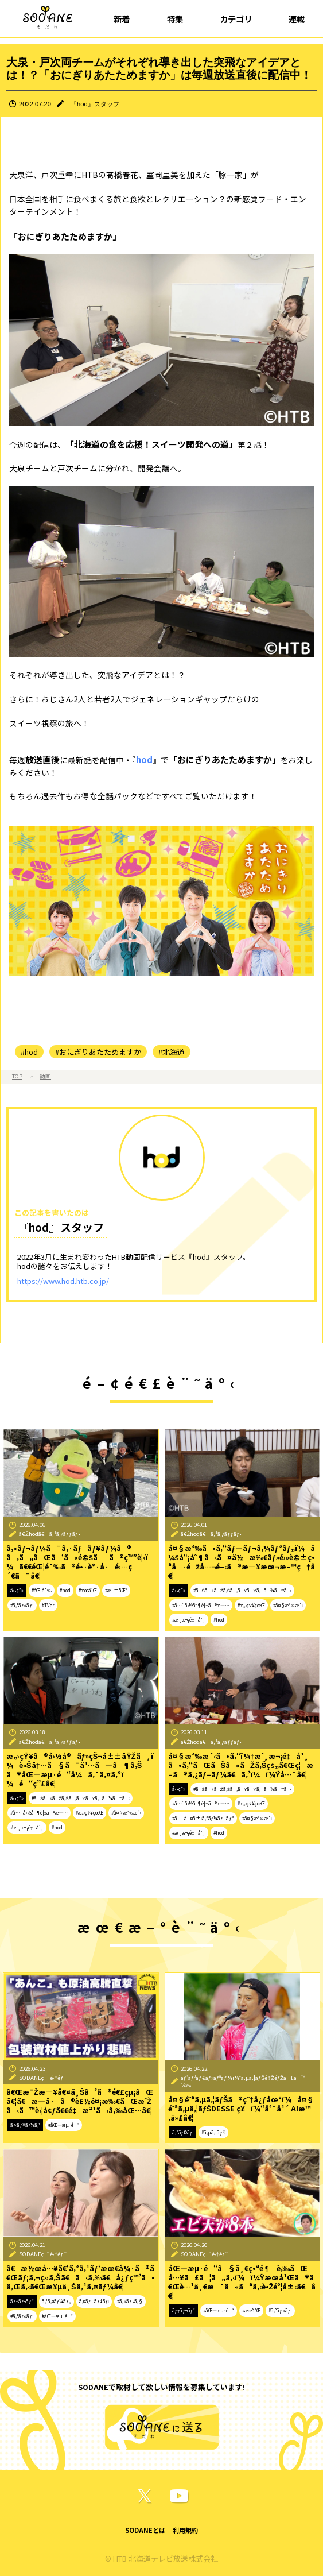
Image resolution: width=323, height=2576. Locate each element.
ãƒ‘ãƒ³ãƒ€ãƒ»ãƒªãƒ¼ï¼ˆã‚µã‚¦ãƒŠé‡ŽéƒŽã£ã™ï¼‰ (244, 2081)
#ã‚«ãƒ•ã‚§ (129, 2301)
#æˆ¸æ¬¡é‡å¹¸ (188, 1619)
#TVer (48, 1605)
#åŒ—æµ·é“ (63, 2125)
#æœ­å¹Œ (88, 1590)
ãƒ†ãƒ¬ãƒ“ (22, 2301)
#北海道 (171, 1051)
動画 (45, 1076)
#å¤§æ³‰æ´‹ (288, 1605)
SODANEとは (145, 2530)
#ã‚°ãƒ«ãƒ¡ (22, 1605)
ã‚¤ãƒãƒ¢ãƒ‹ (94, 2301)
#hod (29, 1051)
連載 (297, 19)
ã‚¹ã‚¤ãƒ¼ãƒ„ (56, 2301)
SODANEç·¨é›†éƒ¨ (43, 2078)
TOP (17, 1076)
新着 (122, 19)
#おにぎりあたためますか (98, 1051)
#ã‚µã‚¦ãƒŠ (213, 2132)
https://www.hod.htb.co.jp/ (63, 1280)
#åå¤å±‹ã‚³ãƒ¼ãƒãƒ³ (203, 1818)
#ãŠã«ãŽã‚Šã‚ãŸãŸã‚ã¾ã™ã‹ (242, 1590)
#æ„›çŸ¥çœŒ (251, 1605)
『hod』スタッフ (95, 103)
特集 (175, 19)
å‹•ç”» (17, 1590)
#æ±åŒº (116, 1590)
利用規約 (185, 2530)
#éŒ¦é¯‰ (42, 1590)
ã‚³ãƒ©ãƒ (183, 2132)
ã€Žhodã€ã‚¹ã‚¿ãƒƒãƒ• (49, 1534)
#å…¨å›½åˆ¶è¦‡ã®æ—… (200, 1605)
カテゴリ (236, 19)
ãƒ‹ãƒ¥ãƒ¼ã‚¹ (25, 2125)
